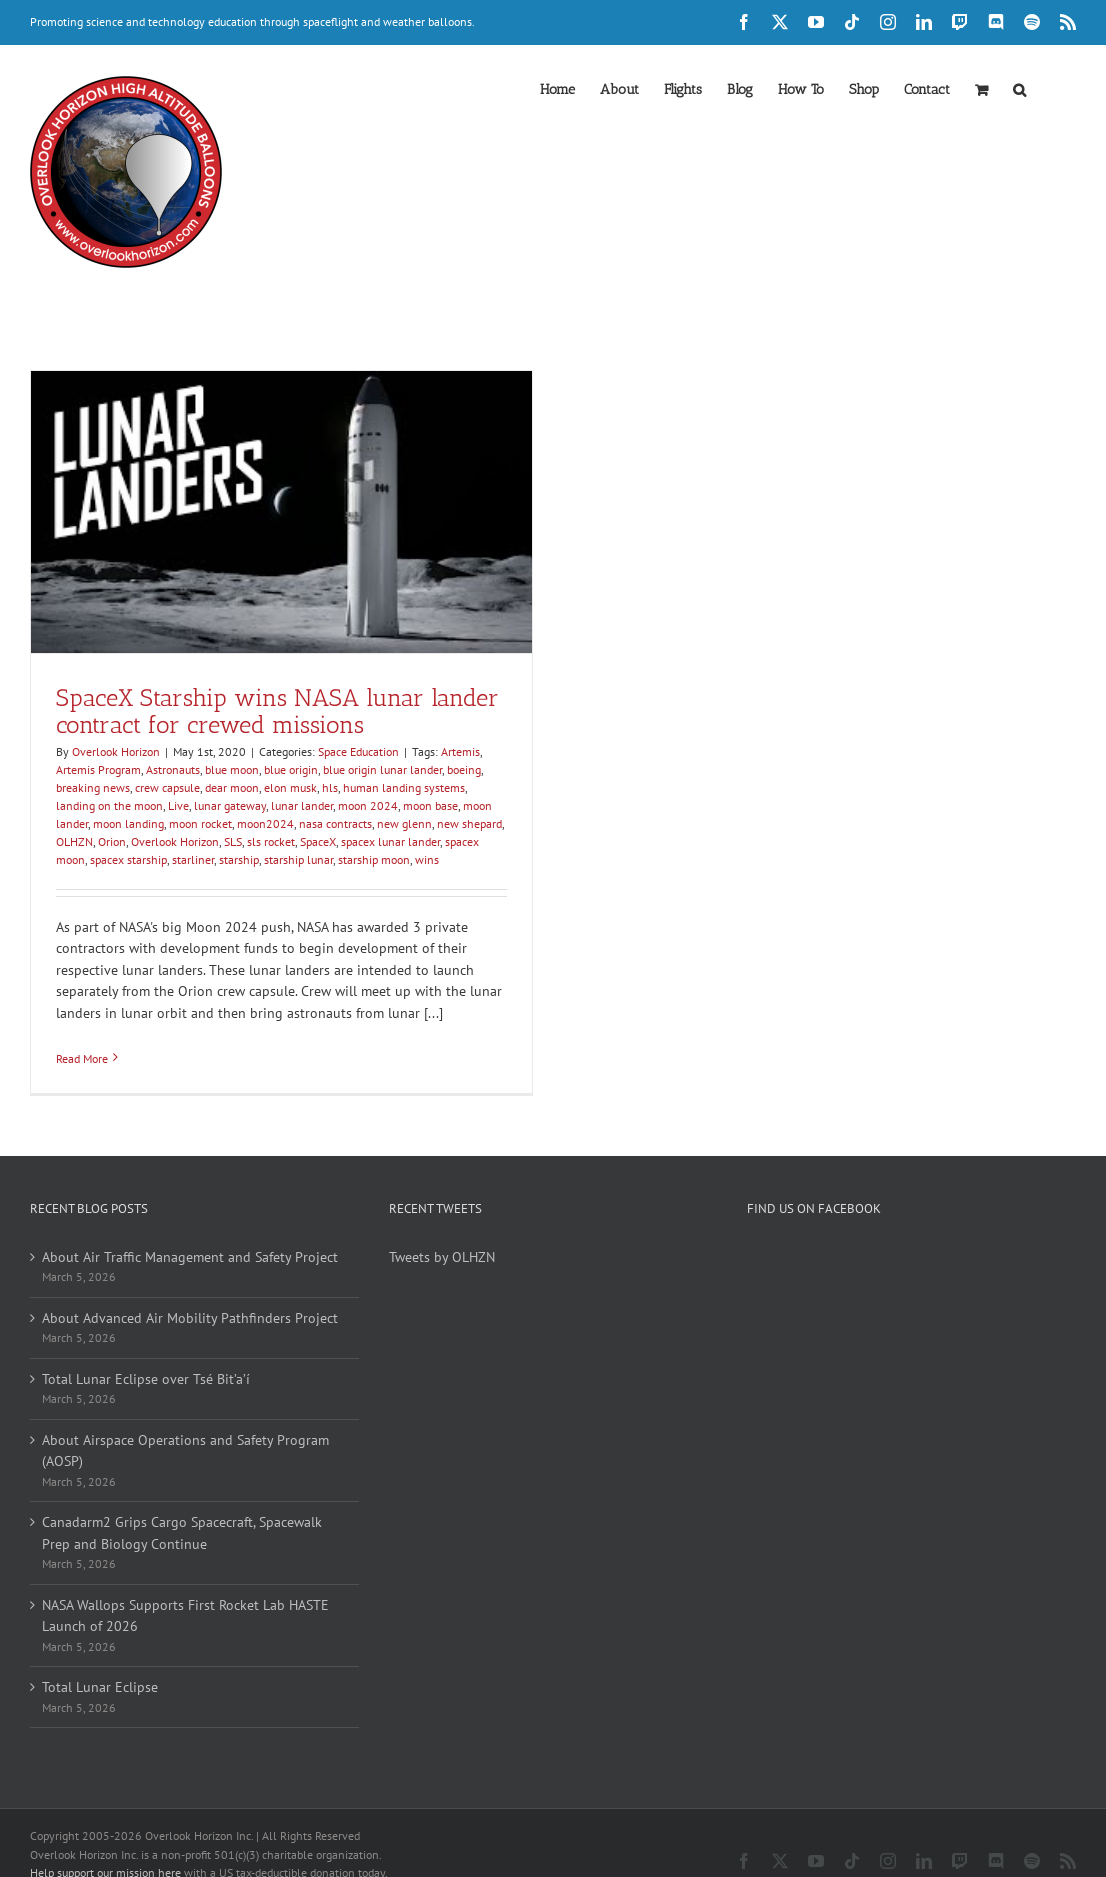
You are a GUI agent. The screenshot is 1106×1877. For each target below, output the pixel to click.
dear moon (232, 787)
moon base (430, 805)
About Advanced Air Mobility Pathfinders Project (190, 1318)
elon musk (290, 787)
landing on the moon (109, 805)
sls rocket (271, 841)
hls (330, 787)
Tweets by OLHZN (442, 1257)
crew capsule (167, 787)
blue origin (291, 769)
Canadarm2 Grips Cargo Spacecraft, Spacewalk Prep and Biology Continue (182, 1533)
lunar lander (302, 805)
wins (427, 859)
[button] (1019, 88)
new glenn (404, 823)
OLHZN (74, 841)
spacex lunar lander (390, 841)
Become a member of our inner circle (136, 1851)
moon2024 (265, 823)
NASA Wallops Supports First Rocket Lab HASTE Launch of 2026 (185, 1616)
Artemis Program (98, 769)
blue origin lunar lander (382, 769)
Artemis (460, 751)
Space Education (358, 751)
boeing (464, 769)
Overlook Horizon (116, 751)
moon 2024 (368, 805)
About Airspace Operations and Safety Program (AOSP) (185, 1451)
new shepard (469, 823)
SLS (233, 841)
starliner (193, 859)
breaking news (93, 787)
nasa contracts (335, 823)
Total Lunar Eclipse (100, 1687)
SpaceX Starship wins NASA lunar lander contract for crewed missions (277, 711)
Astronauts (173, 769)
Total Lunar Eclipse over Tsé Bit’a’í (146, 1379)
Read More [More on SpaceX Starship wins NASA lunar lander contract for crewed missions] (82, 1058)
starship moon (374, 859)
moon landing (128, 823)
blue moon (232, 769)
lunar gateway (230, 805)
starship (239, 859)
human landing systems (404, 787)
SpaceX (318, 841)
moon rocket (200, 823)
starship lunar (298, 859)
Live (178, 805)
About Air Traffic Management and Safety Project (190, 1257)
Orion (112, 841)
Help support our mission (105, 1832)
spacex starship (128, 859)
